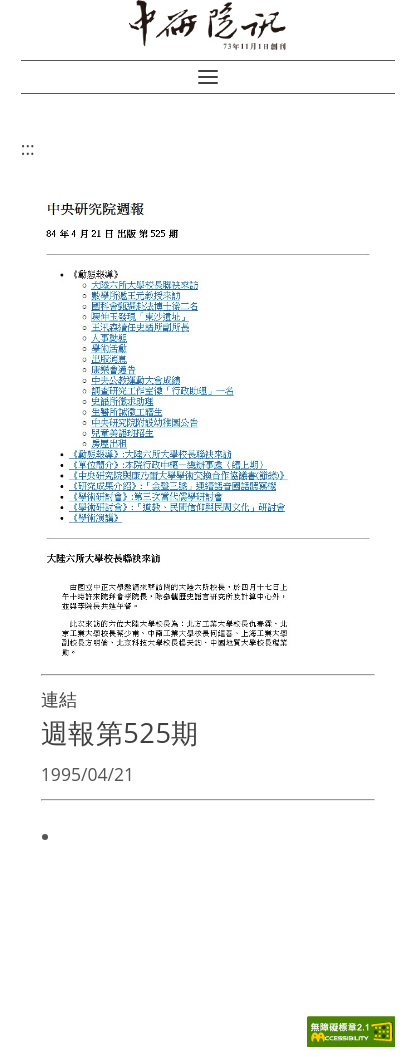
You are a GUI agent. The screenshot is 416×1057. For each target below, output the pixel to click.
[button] (208, 77)
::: (28, 148)
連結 (59, 699)
